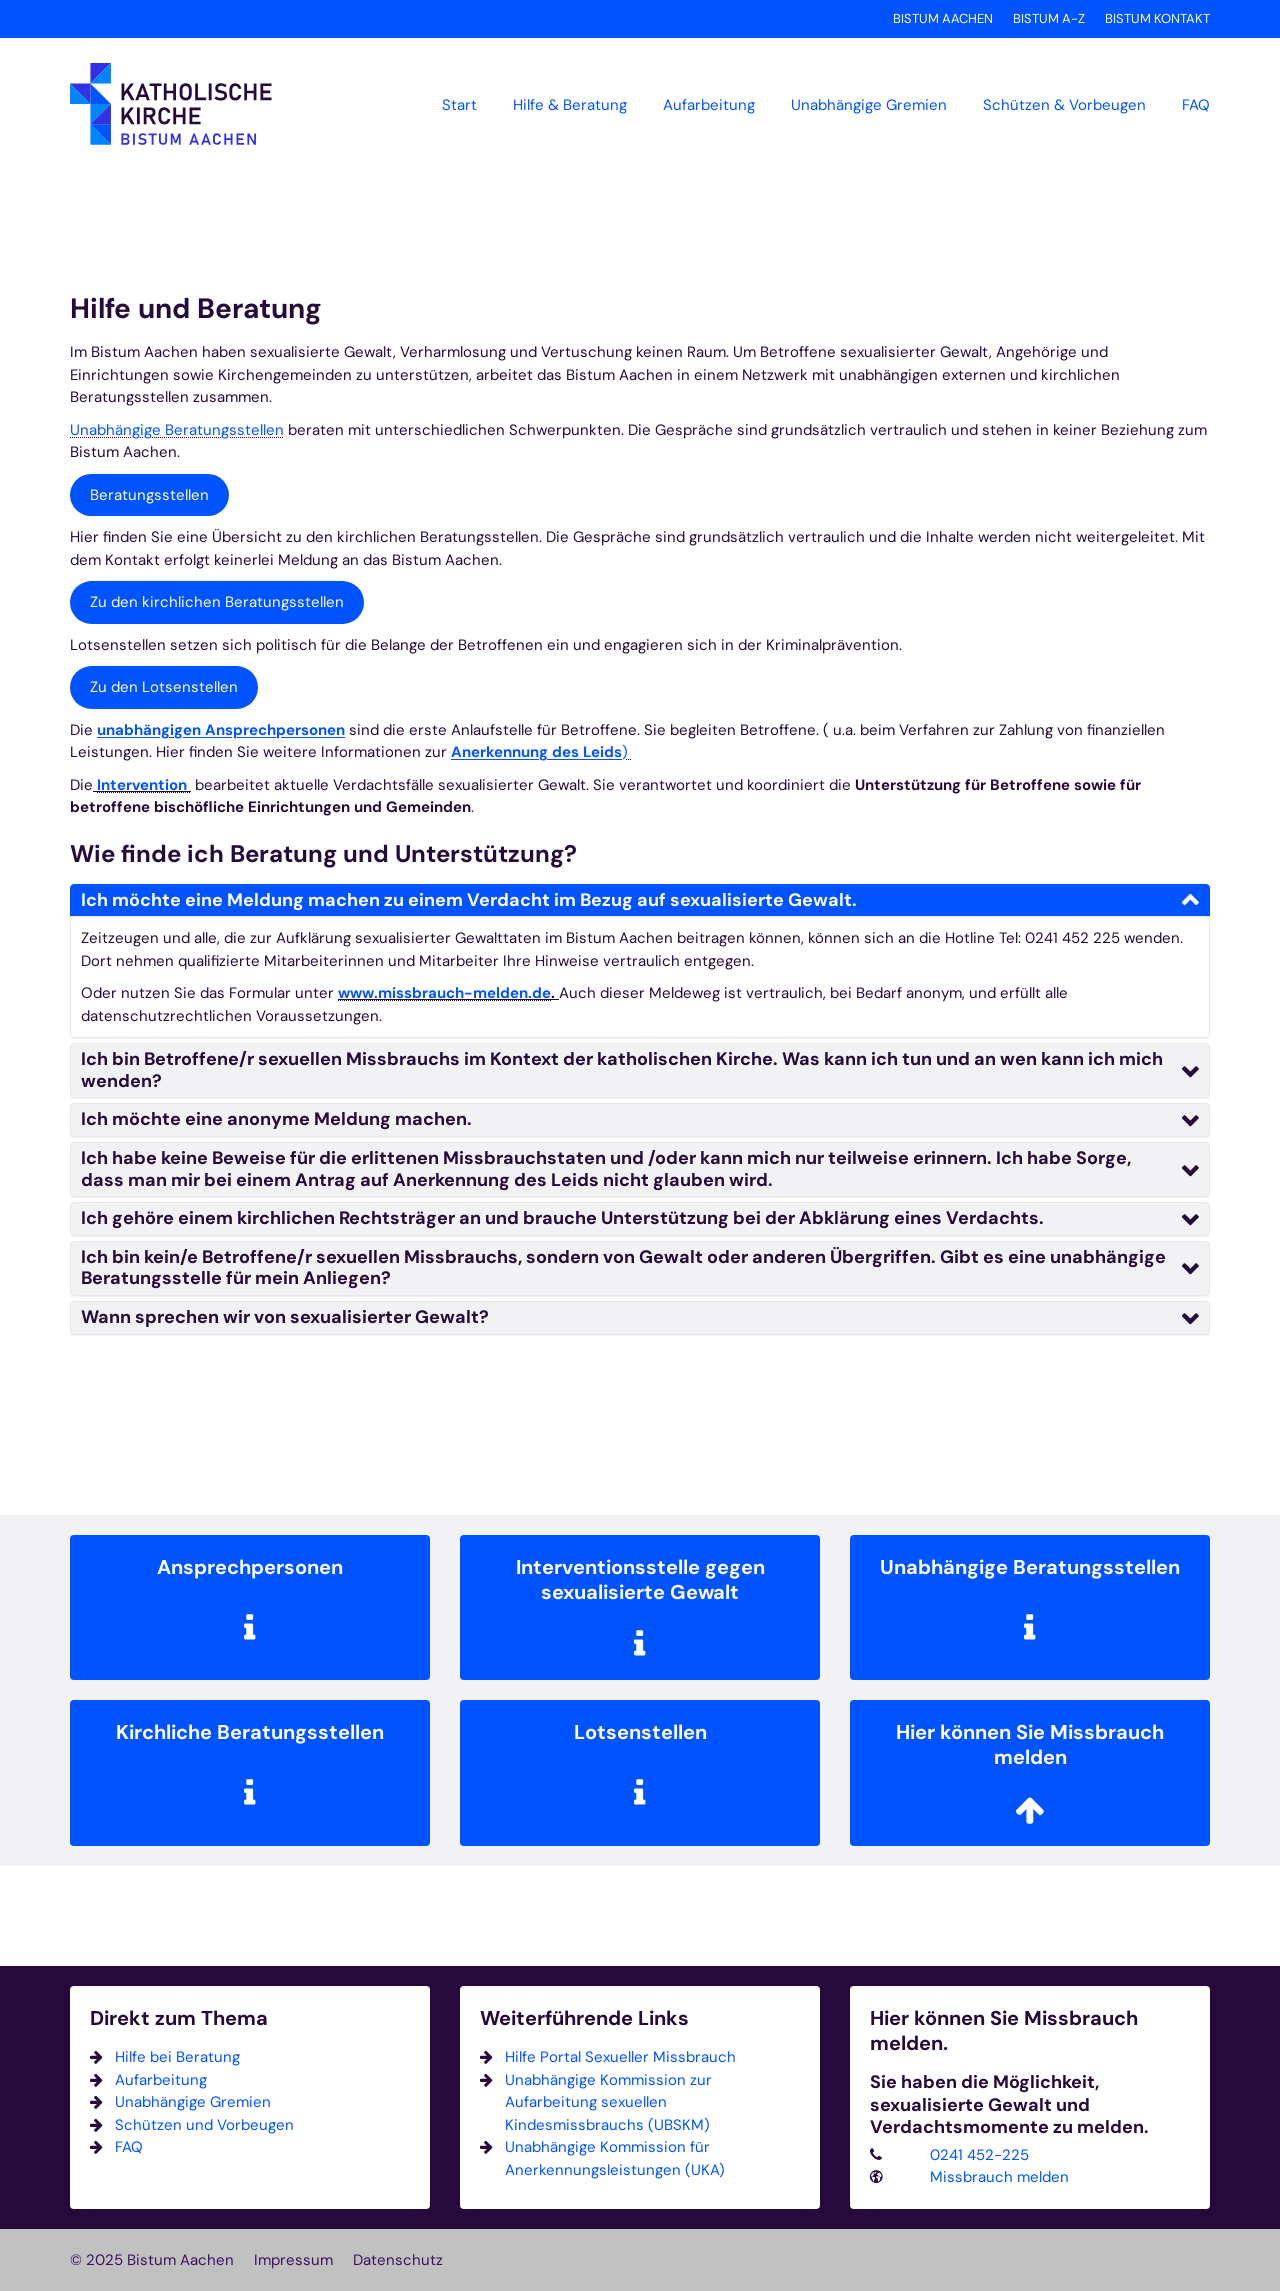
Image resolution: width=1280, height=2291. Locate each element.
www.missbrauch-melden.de (444, 993)
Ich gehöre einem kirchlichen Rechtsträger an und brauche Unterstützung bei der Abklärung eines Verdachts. (562, 1218)
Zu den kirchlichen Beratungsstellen (217, 602)
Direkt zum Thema (179, 2018)
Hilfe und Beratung (196, 308)
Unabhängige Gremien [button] (869, 105)
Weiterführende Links (584, 2018)
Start (459, 105)
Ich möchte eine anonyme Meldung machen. (276, 1119)
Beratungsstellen (149, 495)
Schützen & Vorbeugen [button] (1064, 105)
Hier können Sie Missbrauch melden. (1004, 2031)
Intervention (144, 785)
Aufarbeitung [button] (709, 105)
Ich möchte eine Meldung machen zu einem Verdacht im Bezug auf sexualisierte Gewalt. (469, 900)
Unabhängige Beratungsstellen (177, 430)
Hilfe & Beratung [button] (570, 105)
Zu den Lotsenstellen (164, 687)
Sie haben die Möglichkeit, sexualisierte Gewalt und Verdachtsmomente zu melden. (1009, 2105)
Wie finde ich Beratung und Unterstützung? (323, 854)
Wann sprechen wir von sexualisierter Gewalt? (285, 1317)
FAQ (1196, 105)
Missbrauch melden (999, 2177)
